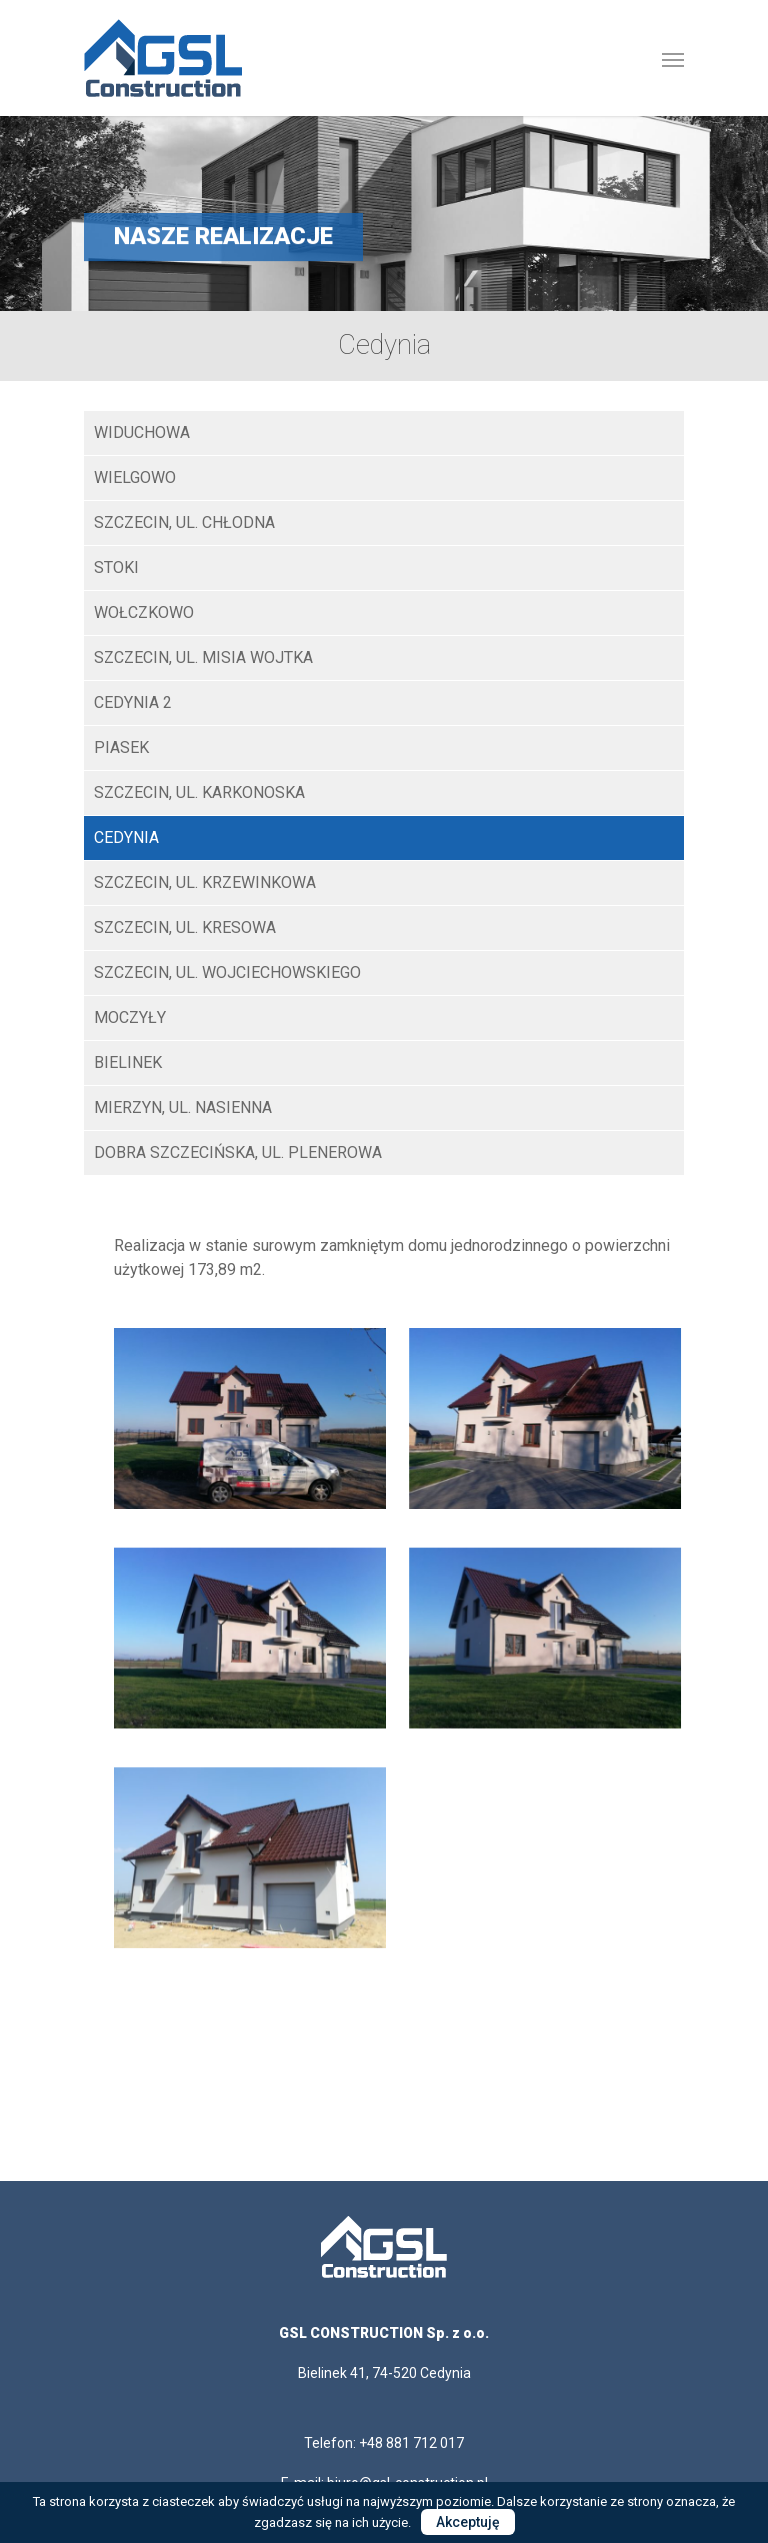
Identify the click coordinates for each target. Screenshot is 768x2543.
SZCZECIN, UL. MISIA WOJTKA (203, 657)
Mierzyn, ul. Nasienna (183, 1107)
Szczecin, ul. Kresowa (185, 927)
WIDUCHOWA (142, 432)
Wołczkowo (144, 612)
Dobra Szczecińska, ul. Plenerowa (238, 1152)
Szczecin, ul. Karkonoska (199, 792)
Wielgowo (135, 477)
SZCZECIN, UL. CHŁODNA (184, 522)
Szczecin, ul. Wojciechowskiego (227, 972)
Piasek (121, 747)
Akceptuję (468, 2522)
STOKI (116, 567)
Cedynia (126, 837)
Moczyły (130, 1017)
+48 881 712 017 (411, 2443)
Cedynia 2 (133, 702)
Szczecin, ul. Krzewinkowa (205, 882)
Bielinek (128, 1062)
